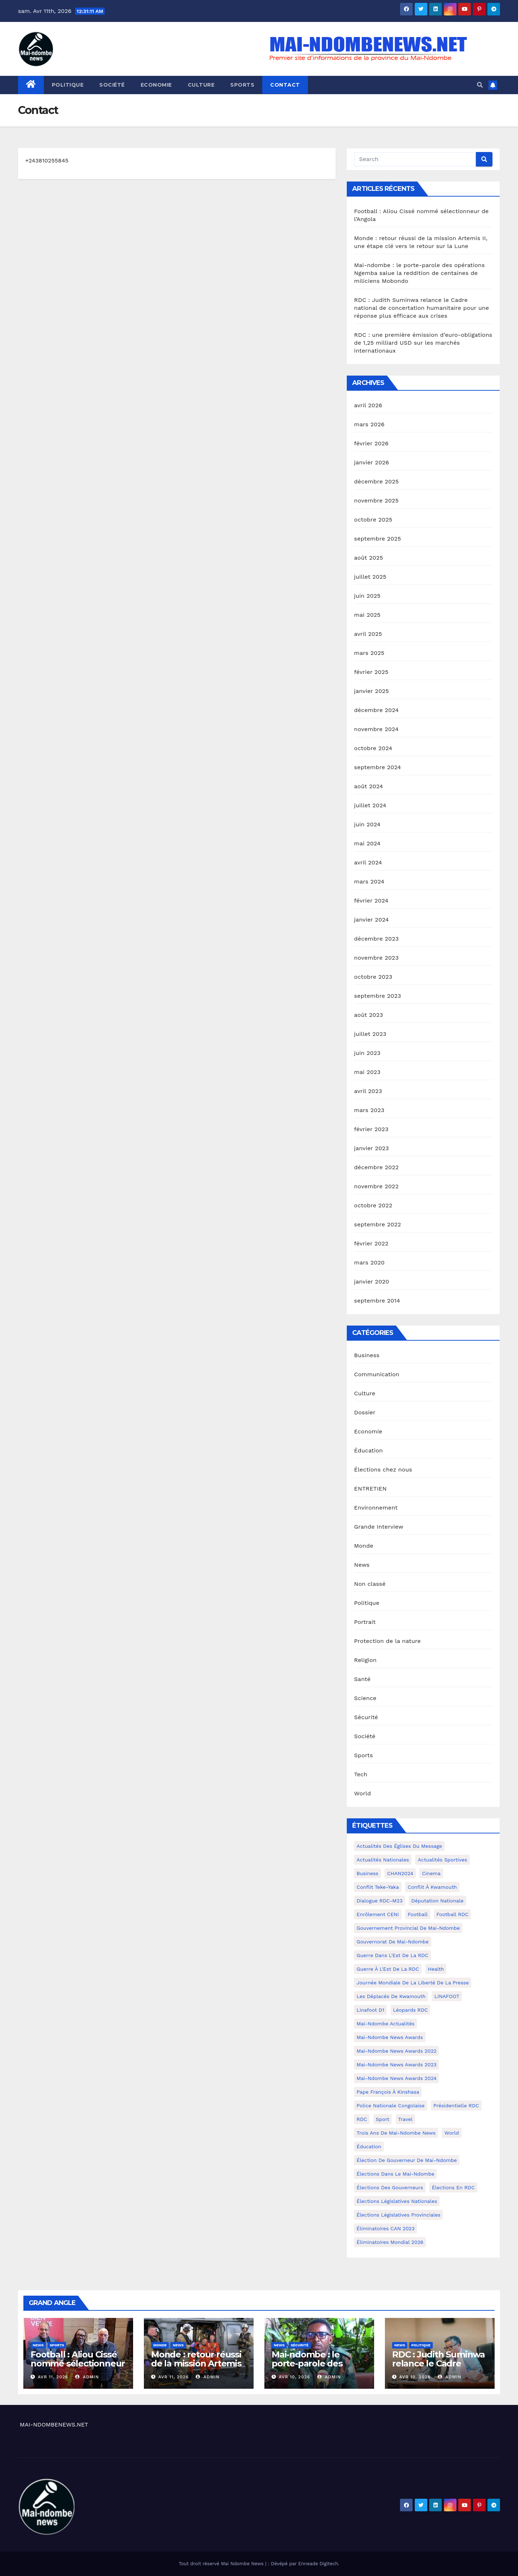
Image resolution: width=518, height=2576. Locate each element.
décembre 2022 (376, 1167)
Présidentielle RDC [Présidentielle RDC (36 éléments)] (456, 2105)
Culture (201, 85)
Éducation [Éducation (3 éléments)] (368, 2146)
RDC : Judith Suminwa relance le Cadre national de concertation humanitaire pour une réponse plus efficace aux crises (421, 308)
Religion (365, 1660)
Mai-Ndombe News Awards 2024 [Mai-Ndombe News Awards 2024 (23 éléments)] (396, 2078)
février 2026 (371, 443)
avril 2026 (368, 405)
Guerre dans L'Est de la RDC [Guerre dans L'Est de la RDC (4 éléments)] (392, 1955)
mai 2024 (367, 843)
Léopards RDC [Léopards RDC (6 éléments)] (410, 2010)
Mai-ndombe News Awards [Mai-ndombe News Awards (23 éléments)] (389, 2037)
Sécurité (366, 1717)
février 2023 (371, 1129)
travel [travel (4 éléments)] (405, 2119)
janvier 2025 (371, 691)
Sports (242, 85)
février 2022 (371, 1243)
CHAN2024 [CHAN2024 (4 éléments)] (400, 1873)
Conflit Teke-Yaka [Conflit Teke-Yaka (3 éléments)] (377, 1887)
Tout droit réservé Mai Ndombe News (222, 2563)
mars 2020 (369, 1262)
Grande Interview (378, 1526)
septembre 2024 (377, 767)
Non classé (370, 1583)
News (361, 1564)
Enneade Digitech (318, 2563)
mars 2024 (369, 881)
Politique (68, 85)
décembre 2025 (376, 481)
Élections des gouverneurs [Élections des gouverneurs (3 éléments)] (389, 2187)
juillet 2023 (370, 1033)
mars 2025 (369, 652)
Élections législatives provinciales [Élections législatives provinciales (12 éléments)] (398, 2215)
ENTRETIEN (370, 1488)
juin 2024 (367, 824)
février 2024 (371, 900)
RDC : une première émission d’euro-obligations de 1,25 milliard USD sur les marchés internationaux (423, 342)
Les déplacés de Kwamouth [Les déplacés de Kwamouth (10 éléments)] (391, 1996)
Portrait (365, 1621)
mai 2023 (367, 1072)
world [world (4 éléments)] (451, 2133)
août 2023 (368, 1014)
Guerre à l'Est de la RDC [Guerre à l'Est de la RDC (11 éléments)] (387, 1969)
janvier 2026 (371, 462)
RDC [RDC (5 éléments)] (361, 2119)
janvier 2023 (371, 1148)
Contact (285, 85)
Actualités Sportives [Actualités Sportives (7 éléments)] (442, 1860)
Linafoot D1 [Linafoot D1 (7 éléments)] (370, 2010)
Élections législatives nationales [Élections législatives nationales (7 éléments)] (396, 2201)
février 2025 (371, 672)
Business (367, 1355)
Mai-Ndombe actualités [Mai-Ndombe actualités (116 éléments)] (385, 2023)
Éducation (368, 1450)
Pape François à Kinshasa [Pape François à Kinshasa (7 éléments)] (387, 2092)
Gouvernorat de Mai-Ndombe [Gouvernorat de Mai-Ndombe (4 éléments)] (392, 1941)
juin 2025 (367, 595)
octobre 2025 (373, 519)
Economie (156, 85)
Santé (362, 1679)
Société (112, 85)
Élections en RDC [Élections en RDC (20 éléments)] (453, 2187)
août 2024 (368, 786)
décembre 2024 (376, 710)
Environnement (375, 1507)
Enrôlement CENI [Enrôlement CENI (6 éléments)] (377, 1914)
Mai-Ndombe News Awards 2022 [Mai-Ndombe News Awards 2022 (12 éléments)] (396, 2051)
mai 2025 (367, 614)
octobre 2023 (373, 976)
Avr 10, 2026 (294, 2376)
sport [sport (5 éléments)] (382, 2119)
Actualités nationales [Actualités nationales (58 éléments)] (382, 1860)
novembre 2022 (376, 1186)
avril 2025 (368, 633)
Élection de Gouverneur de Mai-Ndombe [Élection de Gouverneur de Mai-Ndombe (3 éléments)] (406, 2160)
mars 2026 (369, 424)
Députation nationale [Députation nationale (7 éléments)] (437, 1901)
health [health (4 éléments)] (436, 1969)
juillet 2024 (370, 805)
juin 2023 (367, 1053)
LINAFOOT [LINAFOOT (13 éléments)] (446, 1996)
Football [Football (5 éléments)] (418, 1914)
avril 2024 (368, 862)
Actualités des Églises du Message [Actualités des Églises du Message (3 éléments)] (399, 1846)
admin (87, 2376)
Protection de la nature (387, 1641)
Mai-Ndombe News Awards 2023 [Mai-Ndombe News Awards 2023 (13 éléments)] (396, 2064)
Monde (363, 1545)
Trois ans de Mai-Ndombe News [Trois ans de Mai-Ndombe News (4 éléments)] (396, 2133)
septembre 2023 (377, 995)
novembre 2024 (376, 729)
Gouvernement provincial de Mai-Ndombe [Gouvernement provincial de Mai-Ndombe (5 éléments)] (408, 1928)
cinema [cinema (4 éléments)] (431, 1873)
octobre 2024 (373, 748)
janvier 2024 (371, 919)
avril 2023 (368, 1091)
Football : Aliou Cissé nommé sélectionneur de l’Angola (78, 2363)
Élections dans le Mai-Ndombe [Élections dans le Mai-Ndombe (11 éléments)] (395, 2174)
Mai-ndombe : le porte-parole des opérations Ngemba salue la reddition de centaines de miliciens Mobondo (419, 273)
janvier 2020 (371, 1281)
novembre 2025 (376, 500)
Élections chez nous (383, 1469)
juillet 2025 (370, 576)
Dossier (364, 1412)
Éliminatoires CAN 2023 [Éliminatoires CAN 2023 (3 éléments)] (385, 2228)
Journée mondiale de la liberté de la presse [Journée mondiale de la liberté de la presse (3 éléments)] (412, 1982)
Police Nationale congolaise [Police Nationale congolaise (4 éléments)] (390, 2105)
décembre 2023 (376, 938)
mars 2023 (369, 1110)
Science (365, 1698)
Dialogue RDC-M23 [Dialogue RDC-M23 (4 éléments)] (379, 1901)
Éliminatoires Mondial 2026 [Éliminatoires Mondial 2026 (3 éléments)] (389, 2242)
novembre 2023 (376, 957)
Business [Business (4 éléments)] (367, 1873)
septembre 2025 (377, 538)
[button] (480, 85)
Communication (376, 1374)
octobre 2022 (373, 1205)
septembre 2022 (377, 1224)
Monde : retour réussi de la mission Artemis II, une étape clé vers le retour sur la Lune (196, 2368)
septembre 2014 (377, 1300)
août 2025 (368, 557)
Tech (360, 1774)
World (362, 1793)
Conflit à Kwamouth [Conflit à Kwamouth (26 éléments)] (432, 1887)
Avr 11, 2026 (53, 2376)
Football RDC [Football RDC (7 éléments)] (452, 1914)
